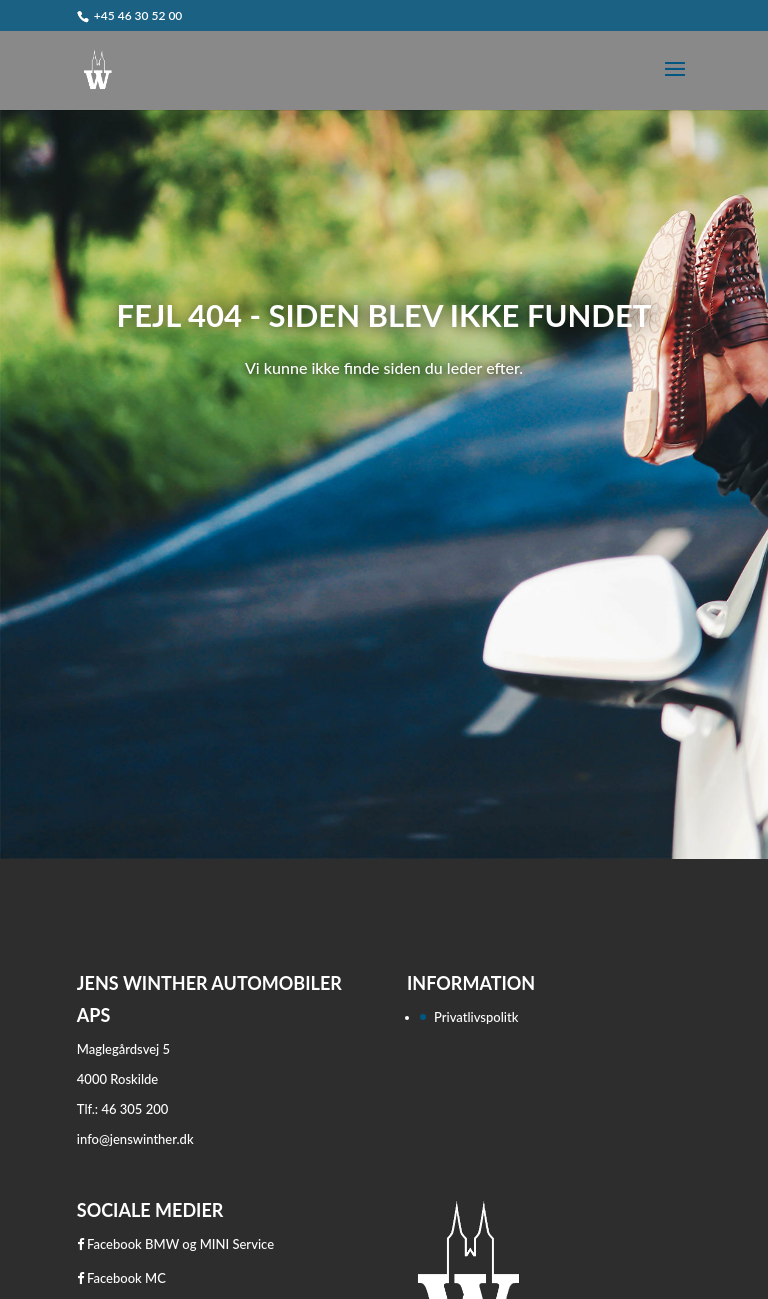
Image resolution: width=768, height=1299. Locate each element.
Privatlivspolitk (476, 1017)
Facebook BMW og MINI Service (175, 1244)
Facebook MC (121, 1278)
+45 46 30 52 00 (138, 15)
